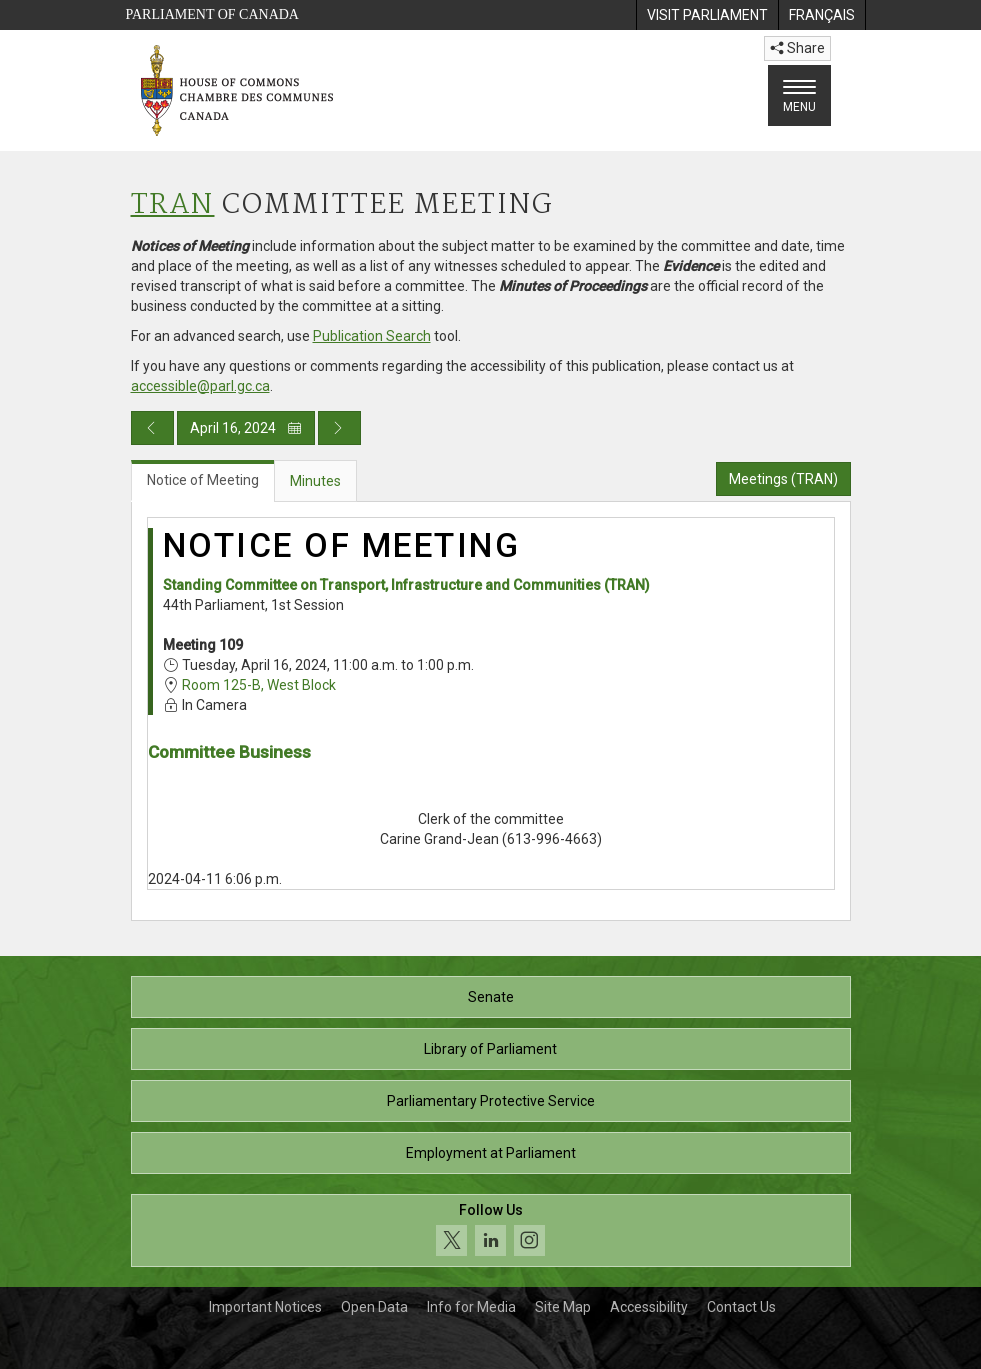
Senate (491, 997)
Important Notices (265, 1307)
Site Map (563, 1307)
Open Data (374, 1307)
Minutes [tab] (315, 481)
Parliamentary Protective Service (491, 1101)
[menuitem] (707, 15)
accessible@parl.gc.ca (200, 386)
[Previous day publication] (152, 428)
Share (797, 48)
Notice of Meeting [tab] (203, 480)
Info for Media (471, 1307)
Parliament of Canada (212, 14)
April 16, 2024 (246, 428)
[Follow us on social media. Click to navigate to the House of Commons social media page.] (491, 1230)
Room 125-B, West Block (259, 685)
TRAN (173, 205)
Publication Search (372, 336)
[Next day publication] (339, 428)
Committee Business (229, 752)
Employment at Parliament (491, 1153)
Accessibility (649, 1307)
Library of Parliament (490, 1049)
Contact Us (741, 1307)
